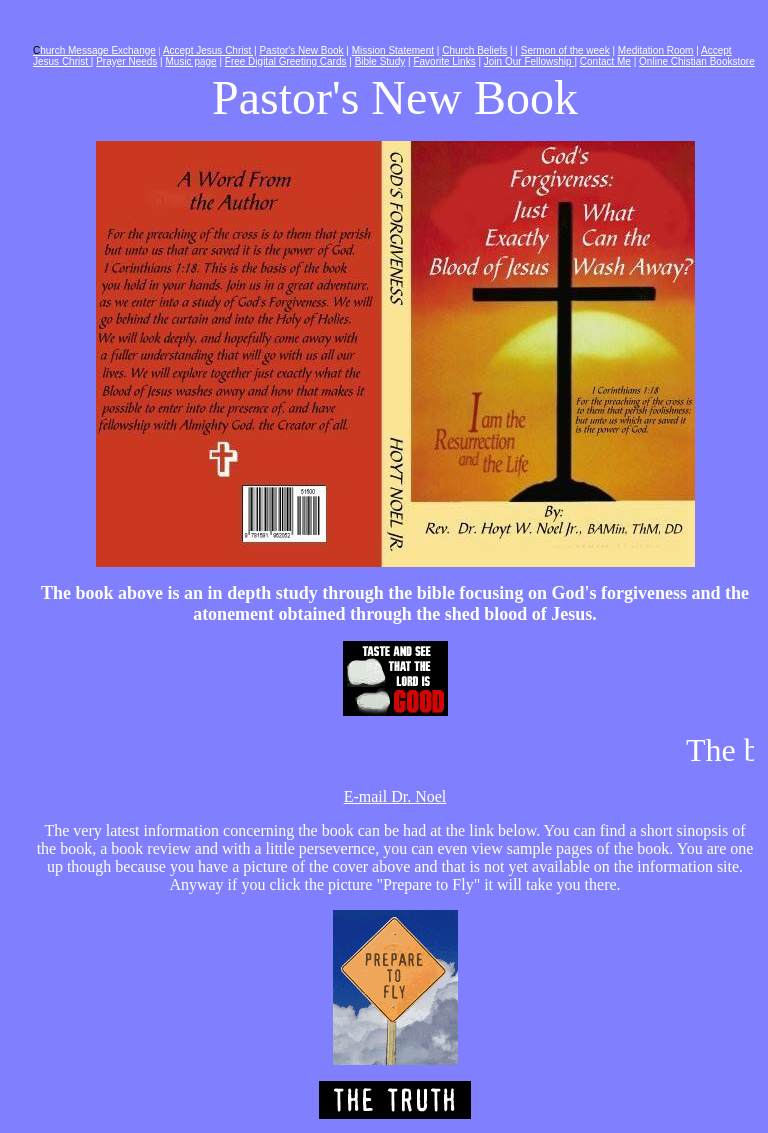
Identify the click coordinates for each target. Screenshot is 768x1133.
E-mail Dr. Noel (395, 796)
